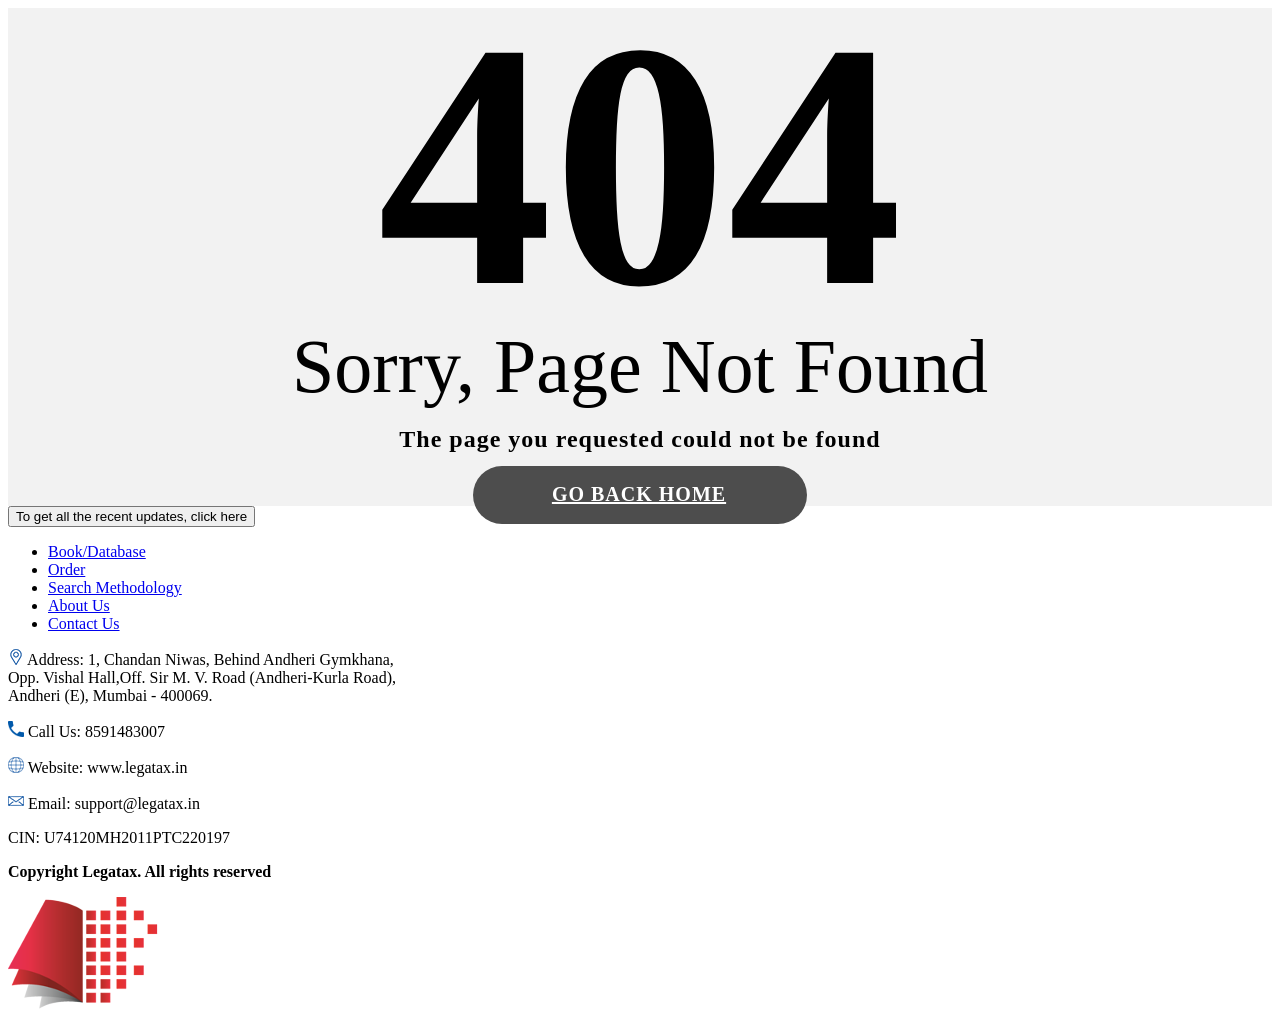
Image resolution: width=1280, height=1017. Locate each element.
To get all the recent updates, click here (131, 516)
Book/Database (97, 551)
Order (66, 569)
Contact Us (84, 623)
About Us (79, 605)
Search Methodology (115, 587)
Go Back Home (639, 494)
